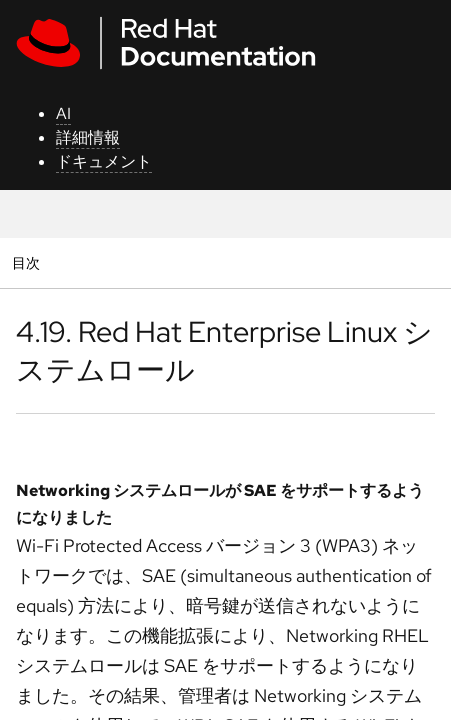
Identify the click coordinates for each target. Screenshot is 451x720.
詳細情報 (88, 137)
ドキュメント (104, 161)
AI (63, 113)
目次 (28, 262)
